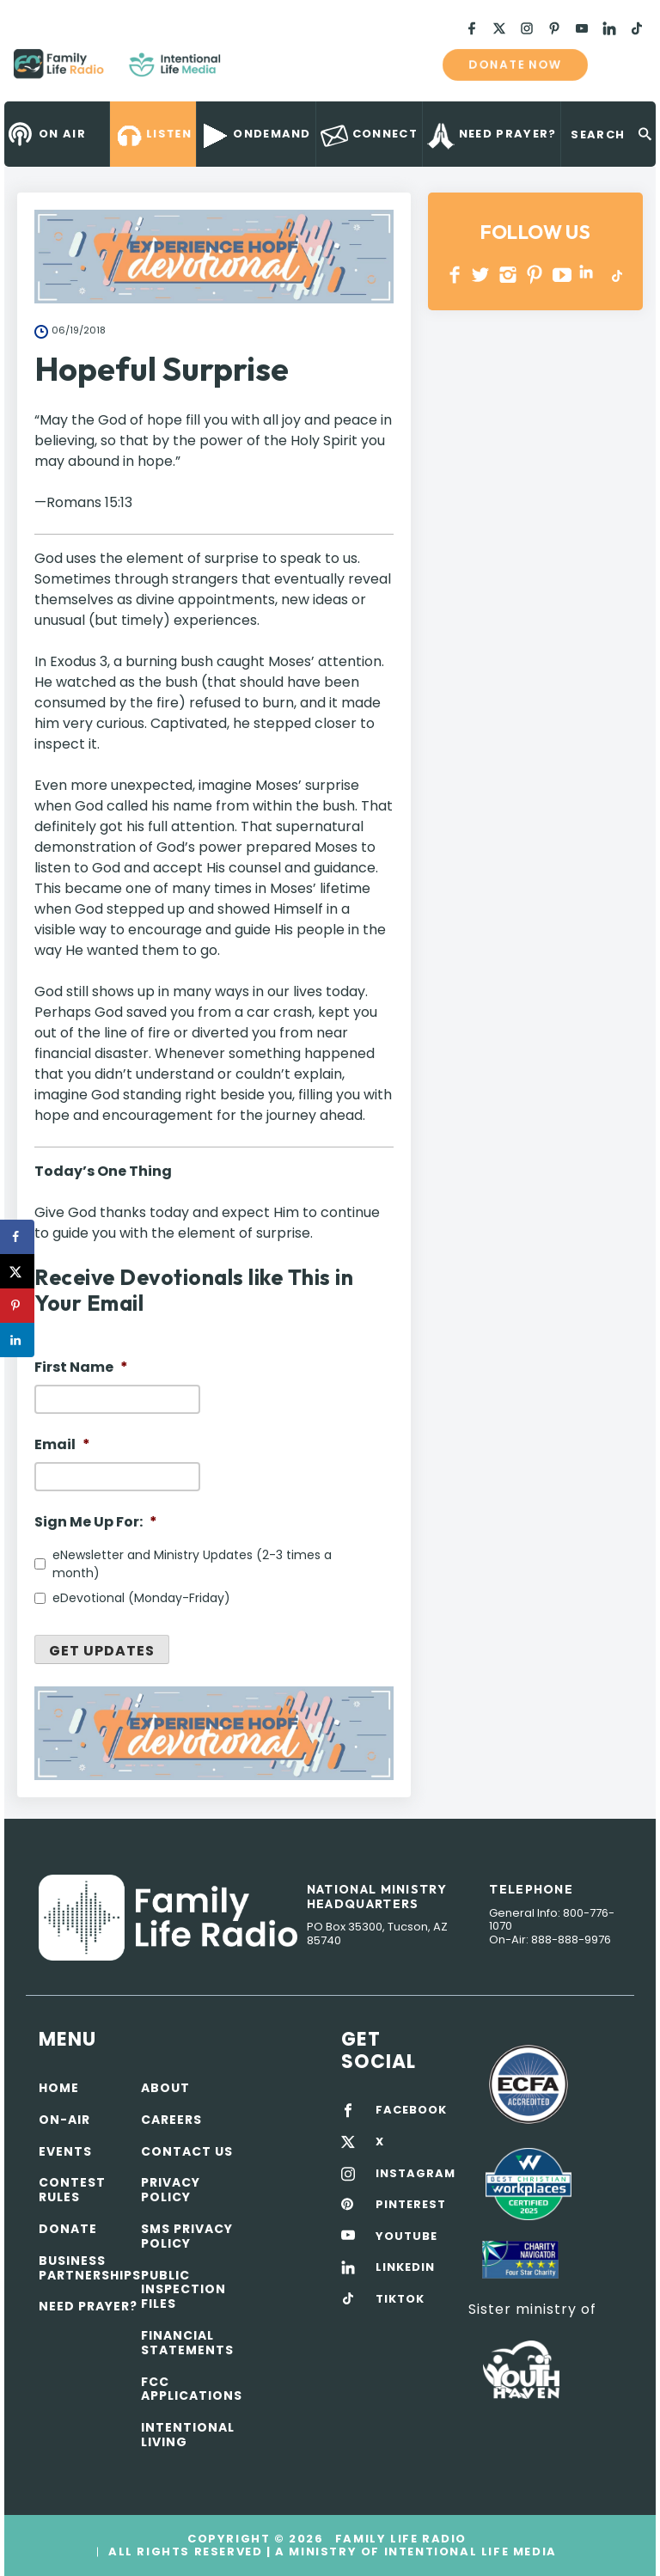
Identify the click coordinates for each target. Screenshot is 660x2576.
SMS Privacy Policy (187, 2236)
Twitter (482, 275)
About (165, 2087)
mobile (624, 64)
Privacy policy (170, 2190)
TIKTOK (400, 2299)
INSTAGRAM (508, 275)
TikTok (616, 275)
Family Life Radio (246, 70)
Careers (171, 2119)
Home (59, 2087)
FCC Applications (191, 2389)
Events (65, 2151)
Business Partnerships (90, 2268)
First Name (81, 1368)
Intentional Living (188, 2435)
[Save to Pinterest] (17, 1305)
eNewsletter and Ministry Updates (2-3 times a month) (192, 1564)
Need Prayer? (88, 2306)
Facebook (455, 275)
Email (62, 1445)
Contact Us (187, 2151)
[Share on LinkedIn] (17, 1340)
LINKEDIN (589, 275)
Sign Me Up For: (95, 1523)
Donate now (515, 64)
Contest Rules (72, 2190)
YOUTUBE (562, 275)
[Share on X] (17, 1271)
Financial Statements (187, 2343)
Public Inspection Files (183, 2290)
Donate (68, 2228)
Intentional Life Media (468, 2551)
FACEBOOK (411, 2110)
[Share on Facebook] (17, 1237)
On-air (64, 2119)
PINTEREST (535, 275)
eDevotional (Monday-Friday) (141, 1597)
